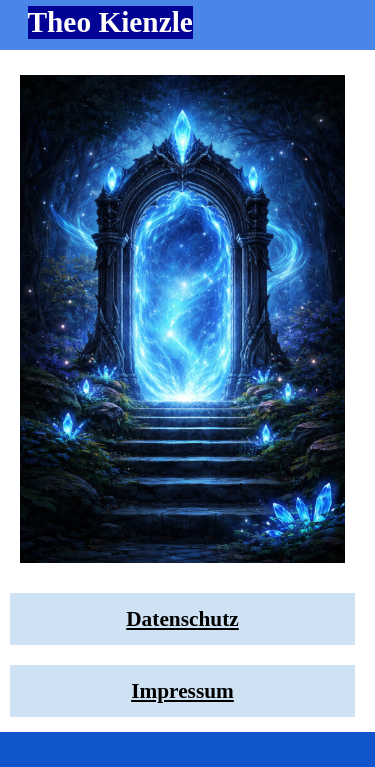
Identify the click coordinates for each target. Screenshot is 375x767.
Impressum (182, 691)
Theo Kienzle (110, 22)
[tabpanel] (182, 619)
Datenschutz (182, 619)
